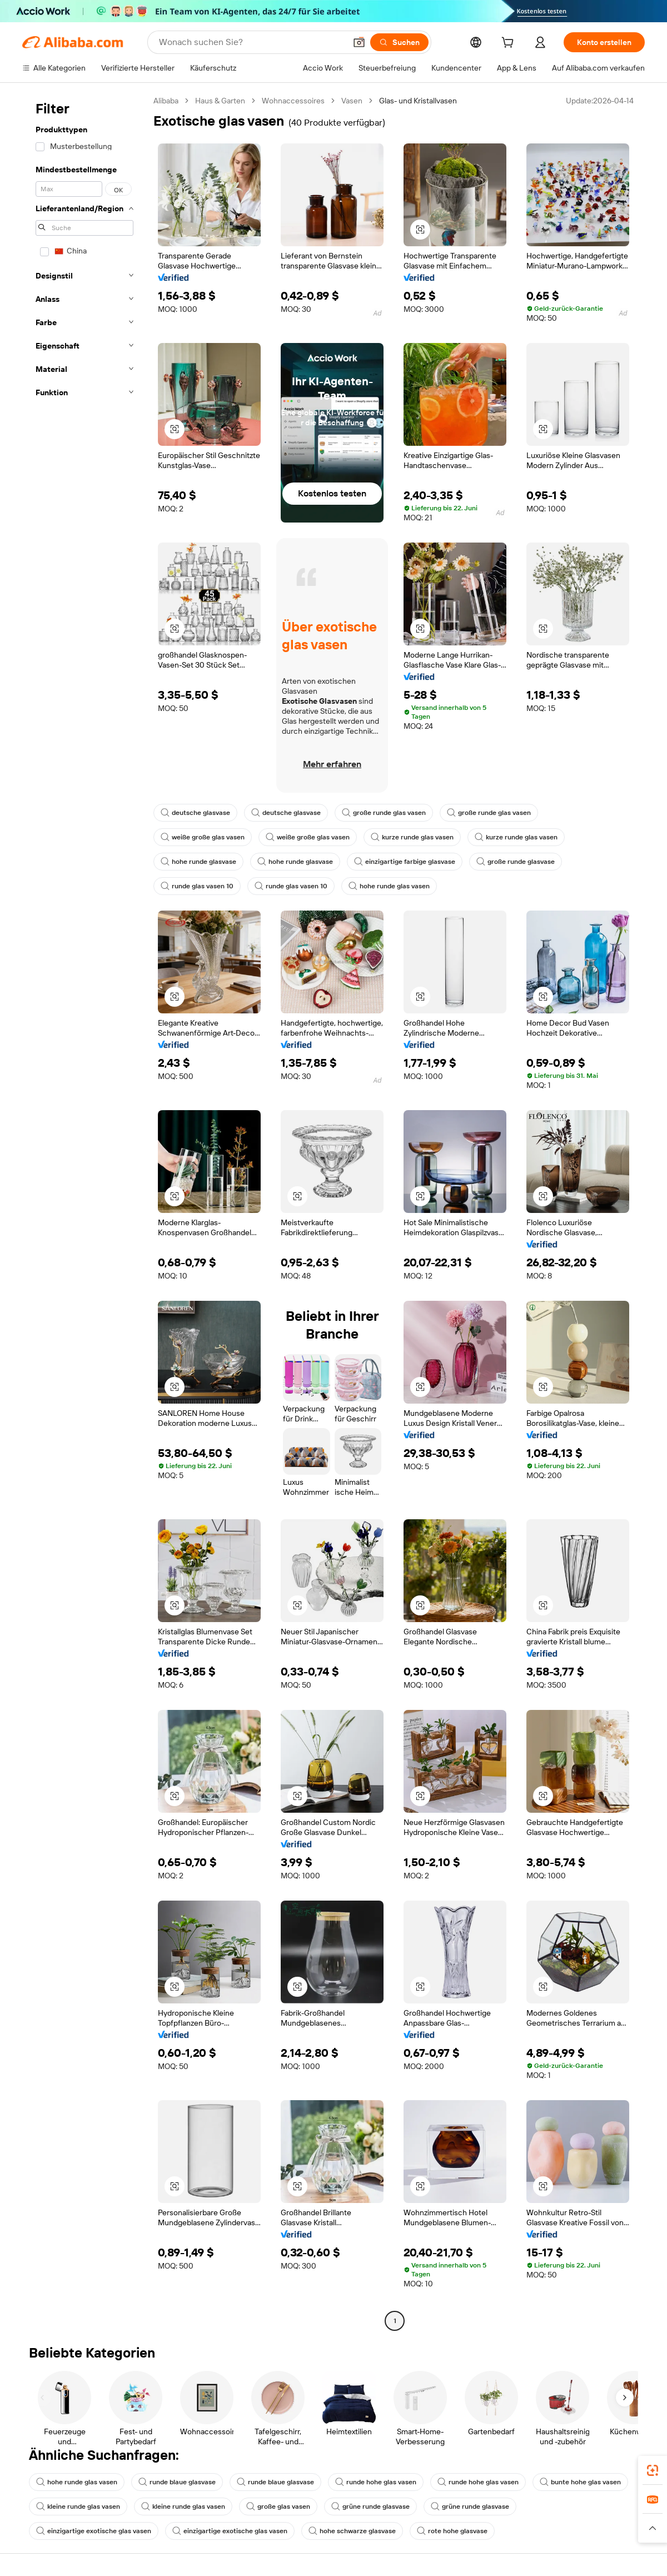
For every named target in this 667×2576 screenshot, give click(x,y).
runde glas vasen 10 (197, 886)
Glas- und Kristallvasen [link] (418, 100)
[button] (359, 42)
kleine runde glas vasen (78, 2506)
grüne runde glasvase (370, 2506)
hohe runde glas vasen (389, 886)
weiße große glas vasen (203, 837)
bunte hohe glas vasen (580, 2482)
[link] (652, 2470)
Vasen (351, 100)
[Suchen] (399, 42)
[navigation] (84, 1212)
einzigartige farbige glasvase (404, 861)
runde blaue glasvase (177, 2482)
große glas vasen (278, 2506)
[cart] (509, 43)
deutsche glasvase (195, 812)
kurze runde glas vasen (412, 837)
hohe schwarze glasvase (352, 2531)
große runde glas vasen (384, 812)
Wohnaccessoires (293, 100)
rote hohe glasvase (452, 2531)
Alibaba (165, 100)
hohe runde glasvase (198, 861)
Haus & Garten (220, 100)
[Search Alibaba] (251, 42)
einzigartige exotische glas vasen (93, 2531)
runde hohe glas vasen (375, 2482)
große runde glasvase (515, 861)
